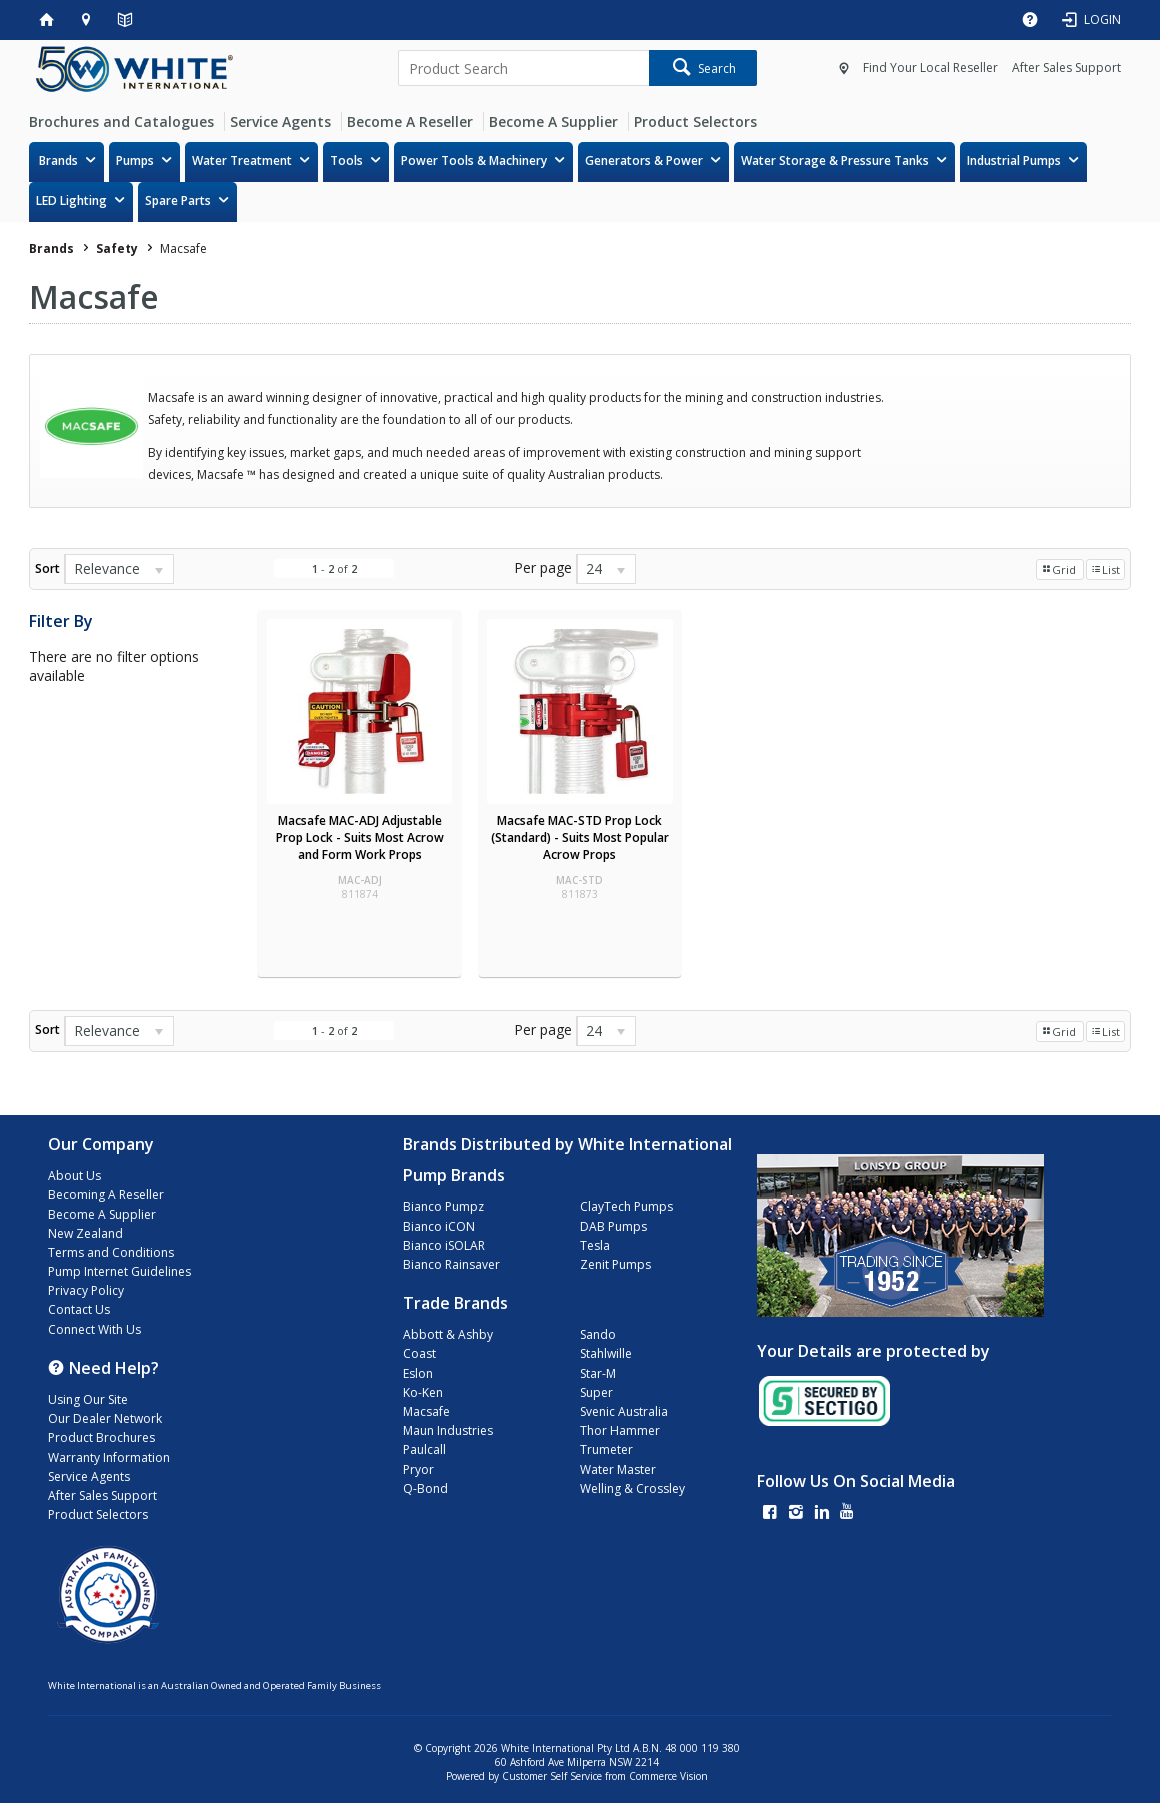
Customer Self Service (552, 1776)
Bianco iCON (439, 1226)
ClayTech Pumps (626, 1206)
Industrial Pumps (1014, 160)
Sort (47, 568)
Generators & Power (644, 160)
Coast (419, 1353)
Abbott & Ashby (448, 1334)
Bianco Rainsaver (451, 1264)
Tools (346, 160)
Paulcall (424, 1449)
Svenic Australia (624, 1411)
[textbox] (523, 68)
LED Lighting (71, 200)
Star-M (598, 1373)
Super (596, 1392)
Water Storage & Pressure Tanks (835, 160)
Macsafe (426, 1411)
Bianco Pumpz (443, 1206)
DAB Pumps (613, 1226)
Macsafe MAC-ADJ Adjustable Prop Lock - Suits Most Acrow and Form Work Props (360, 837)
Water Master (618, 1469)
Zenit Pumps (615, 1264)
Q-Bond (425, 1488)
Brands (58, 160)
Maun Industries (448, 1430)
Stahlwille (606, 1353)
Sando (598, 1334)
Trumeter (606, 1449)
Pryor (418, 1469)
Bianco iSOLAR (444, 1245)
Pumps (135, 160)
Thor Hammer (620, 1430)
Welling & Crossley (632, 1488)
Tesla (595, 1245)
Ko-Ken (423, 1392)
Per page (543, 567)
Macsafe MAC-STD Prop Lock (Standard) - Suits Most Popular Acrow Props (580, 837)
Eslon (418, 1373)
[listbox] (119, 569)
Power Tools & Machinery (474, 160)
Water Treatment (242, 160)
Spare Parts (178, 200)
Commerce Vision (668, 1776)
